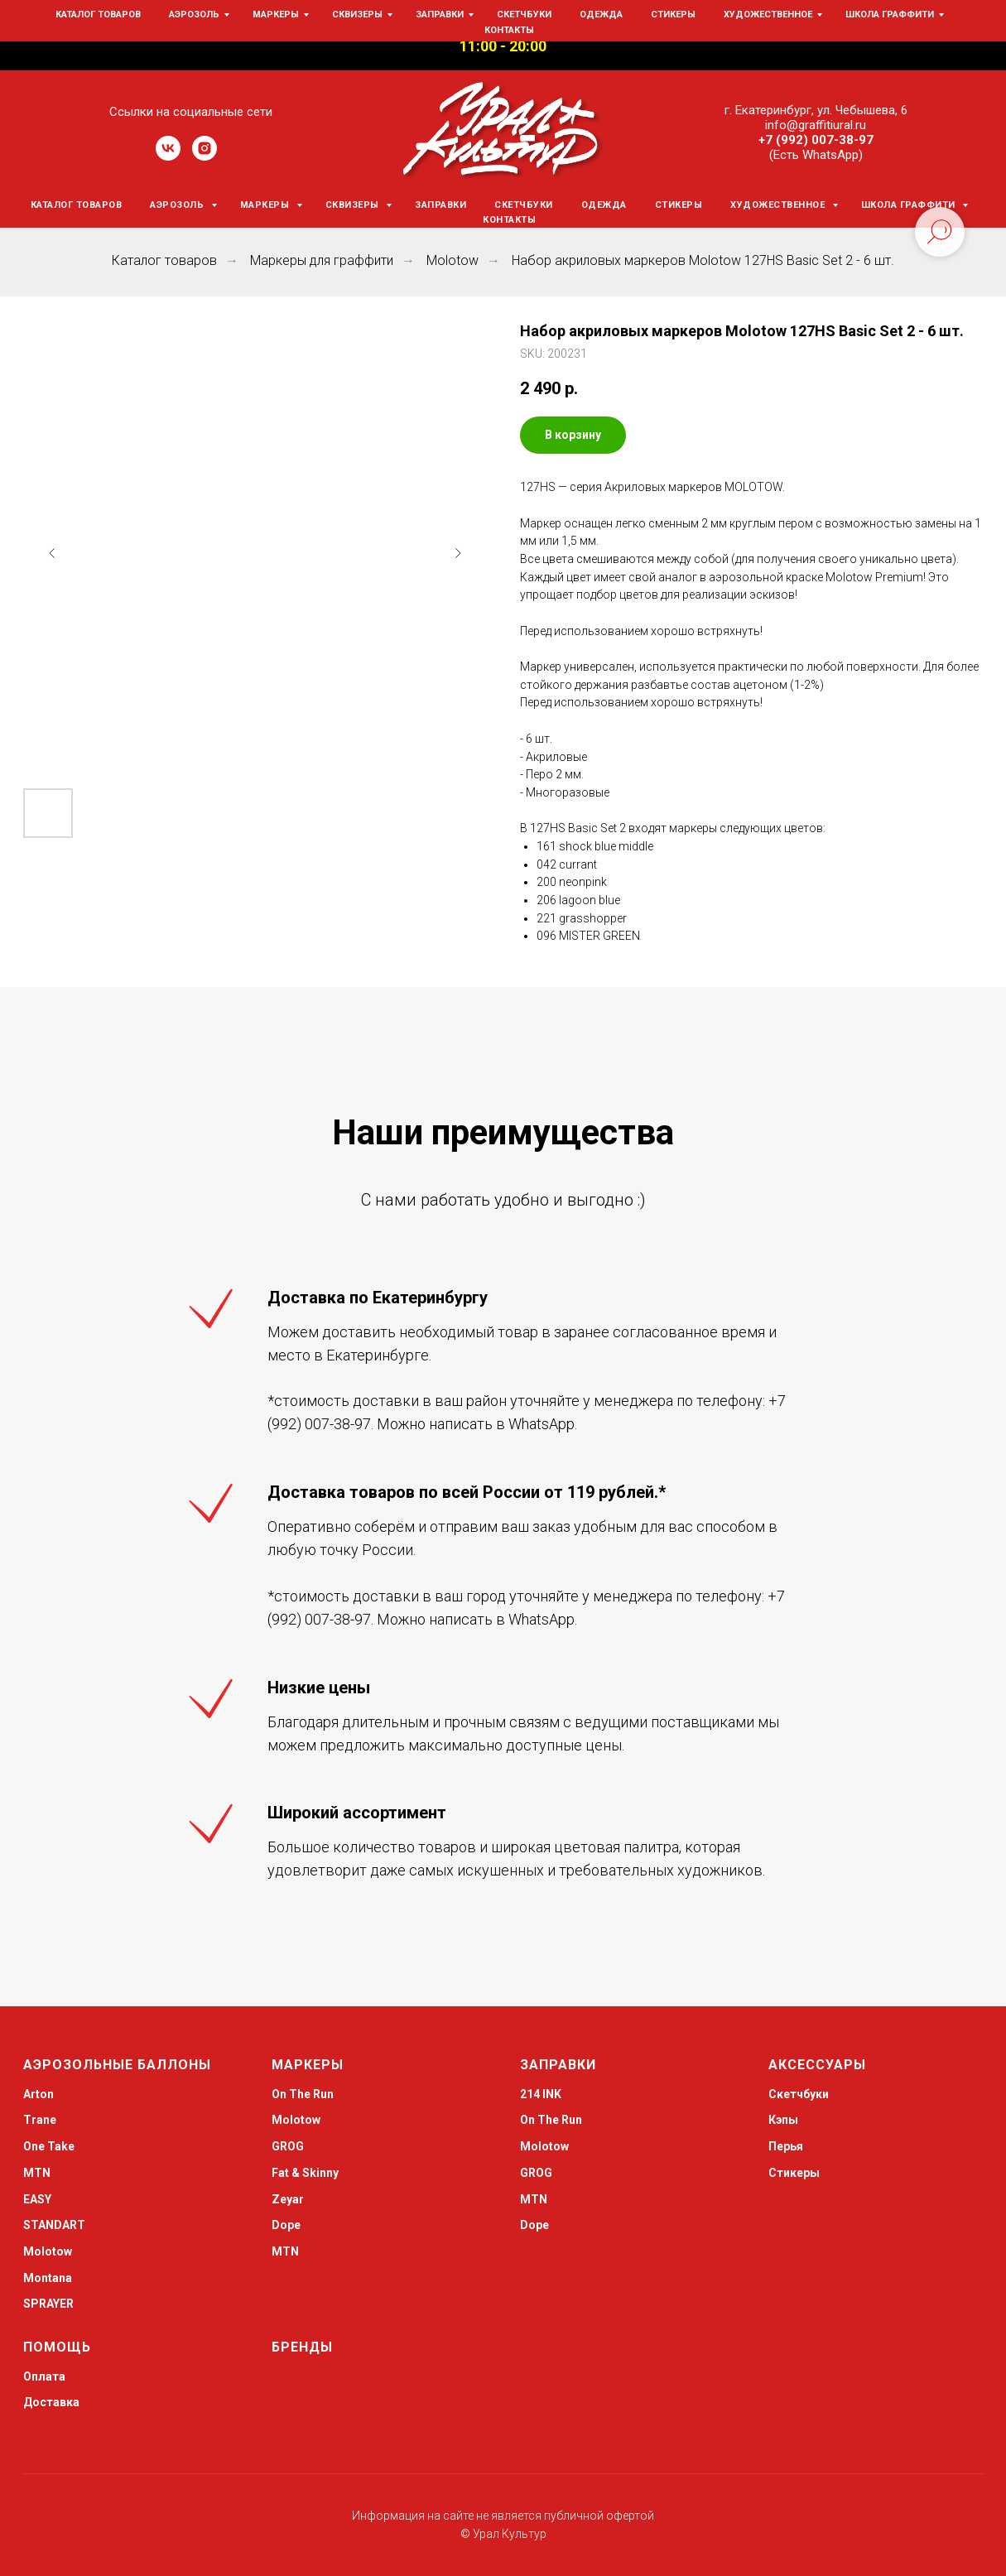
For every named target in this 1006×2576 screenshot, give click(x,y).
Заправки (440, 205)
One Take (49, 2146)
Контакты (509, 219)
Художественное (779, 205)
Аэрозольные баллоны (117, 2065)
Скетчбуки (523, 205)
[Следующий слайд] (457, 553)
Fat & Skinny (305, 2172)
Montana (47, 2278)
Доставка (51, 2402)
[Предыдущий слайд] (52, 553)
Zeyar (288, 2199)
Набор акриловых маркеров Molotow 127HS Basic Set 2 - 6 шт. (703, 260)
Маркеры (266, 205)
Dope (286, 2225)
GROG (288, 2146)
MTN (37, 2172)
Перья (785, 2146)
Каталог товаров (77, 205)
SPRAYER (48, 2303)
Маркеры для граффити (321, 260)
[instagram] (204, 156)
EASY (37, 2199)
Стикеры (679, 205)
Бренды (302, 2347)
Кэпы (783, 2119)
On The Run (303, 2094)
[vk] (168, 156)
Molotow (452, 260)
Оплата (44, 2376)
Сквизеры (354, 205)
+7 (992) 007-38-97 (816, 139)
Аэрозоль (178, 205)
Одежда (604, 205)
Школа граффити (910, 205)
